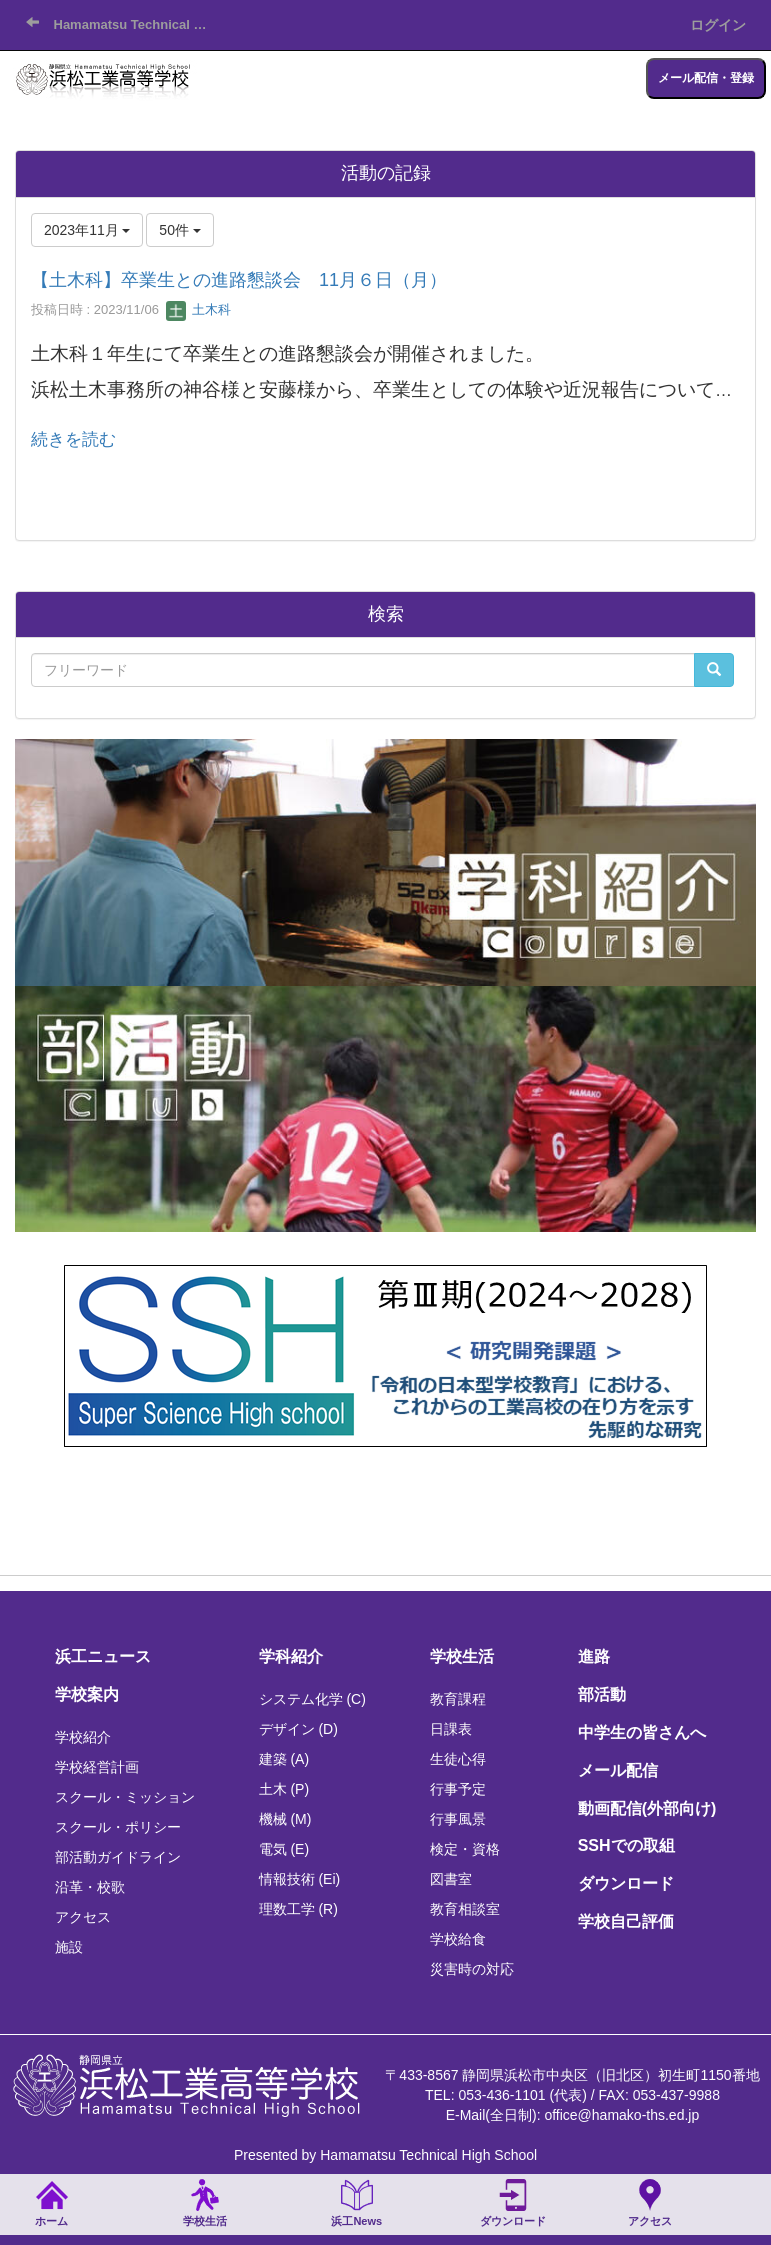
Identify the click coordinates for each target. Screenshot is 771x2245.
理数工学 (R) (298, 1909)
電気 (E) (284, 1849)
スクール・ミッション (125, 1797)
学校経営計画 (97, 1767)
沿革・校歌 (90, 1887)
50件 (179, 230)
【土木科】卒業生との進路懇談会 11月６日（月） (239, 280)
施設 (69, 1947)
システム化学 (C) (312, 1699)
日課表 (451, 1729)
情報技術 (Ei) (300, 1879)
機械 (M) (285, 1819)
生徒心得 (458, 1759)
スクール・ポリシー (118, 1827)
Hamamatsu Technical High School (138, 24)
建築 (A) (284, 1759)
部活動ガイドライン (118, 1857)
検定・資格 (465, 1849)
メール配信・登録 (706, 78)
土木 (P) (284, 1789)
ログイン (718, 25)
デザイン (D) (298, 1729)
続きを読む (73, 439)
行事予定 (458, 1789)
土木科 (198, 309)
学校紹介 (83, 1737)
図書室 (451, 1879)
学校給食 (458, 1939)
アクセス (83, 1917)
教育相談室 (465, 1909)
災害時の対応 (472, 1969)
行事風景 (458, 1819)
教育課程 (458, 1699)
